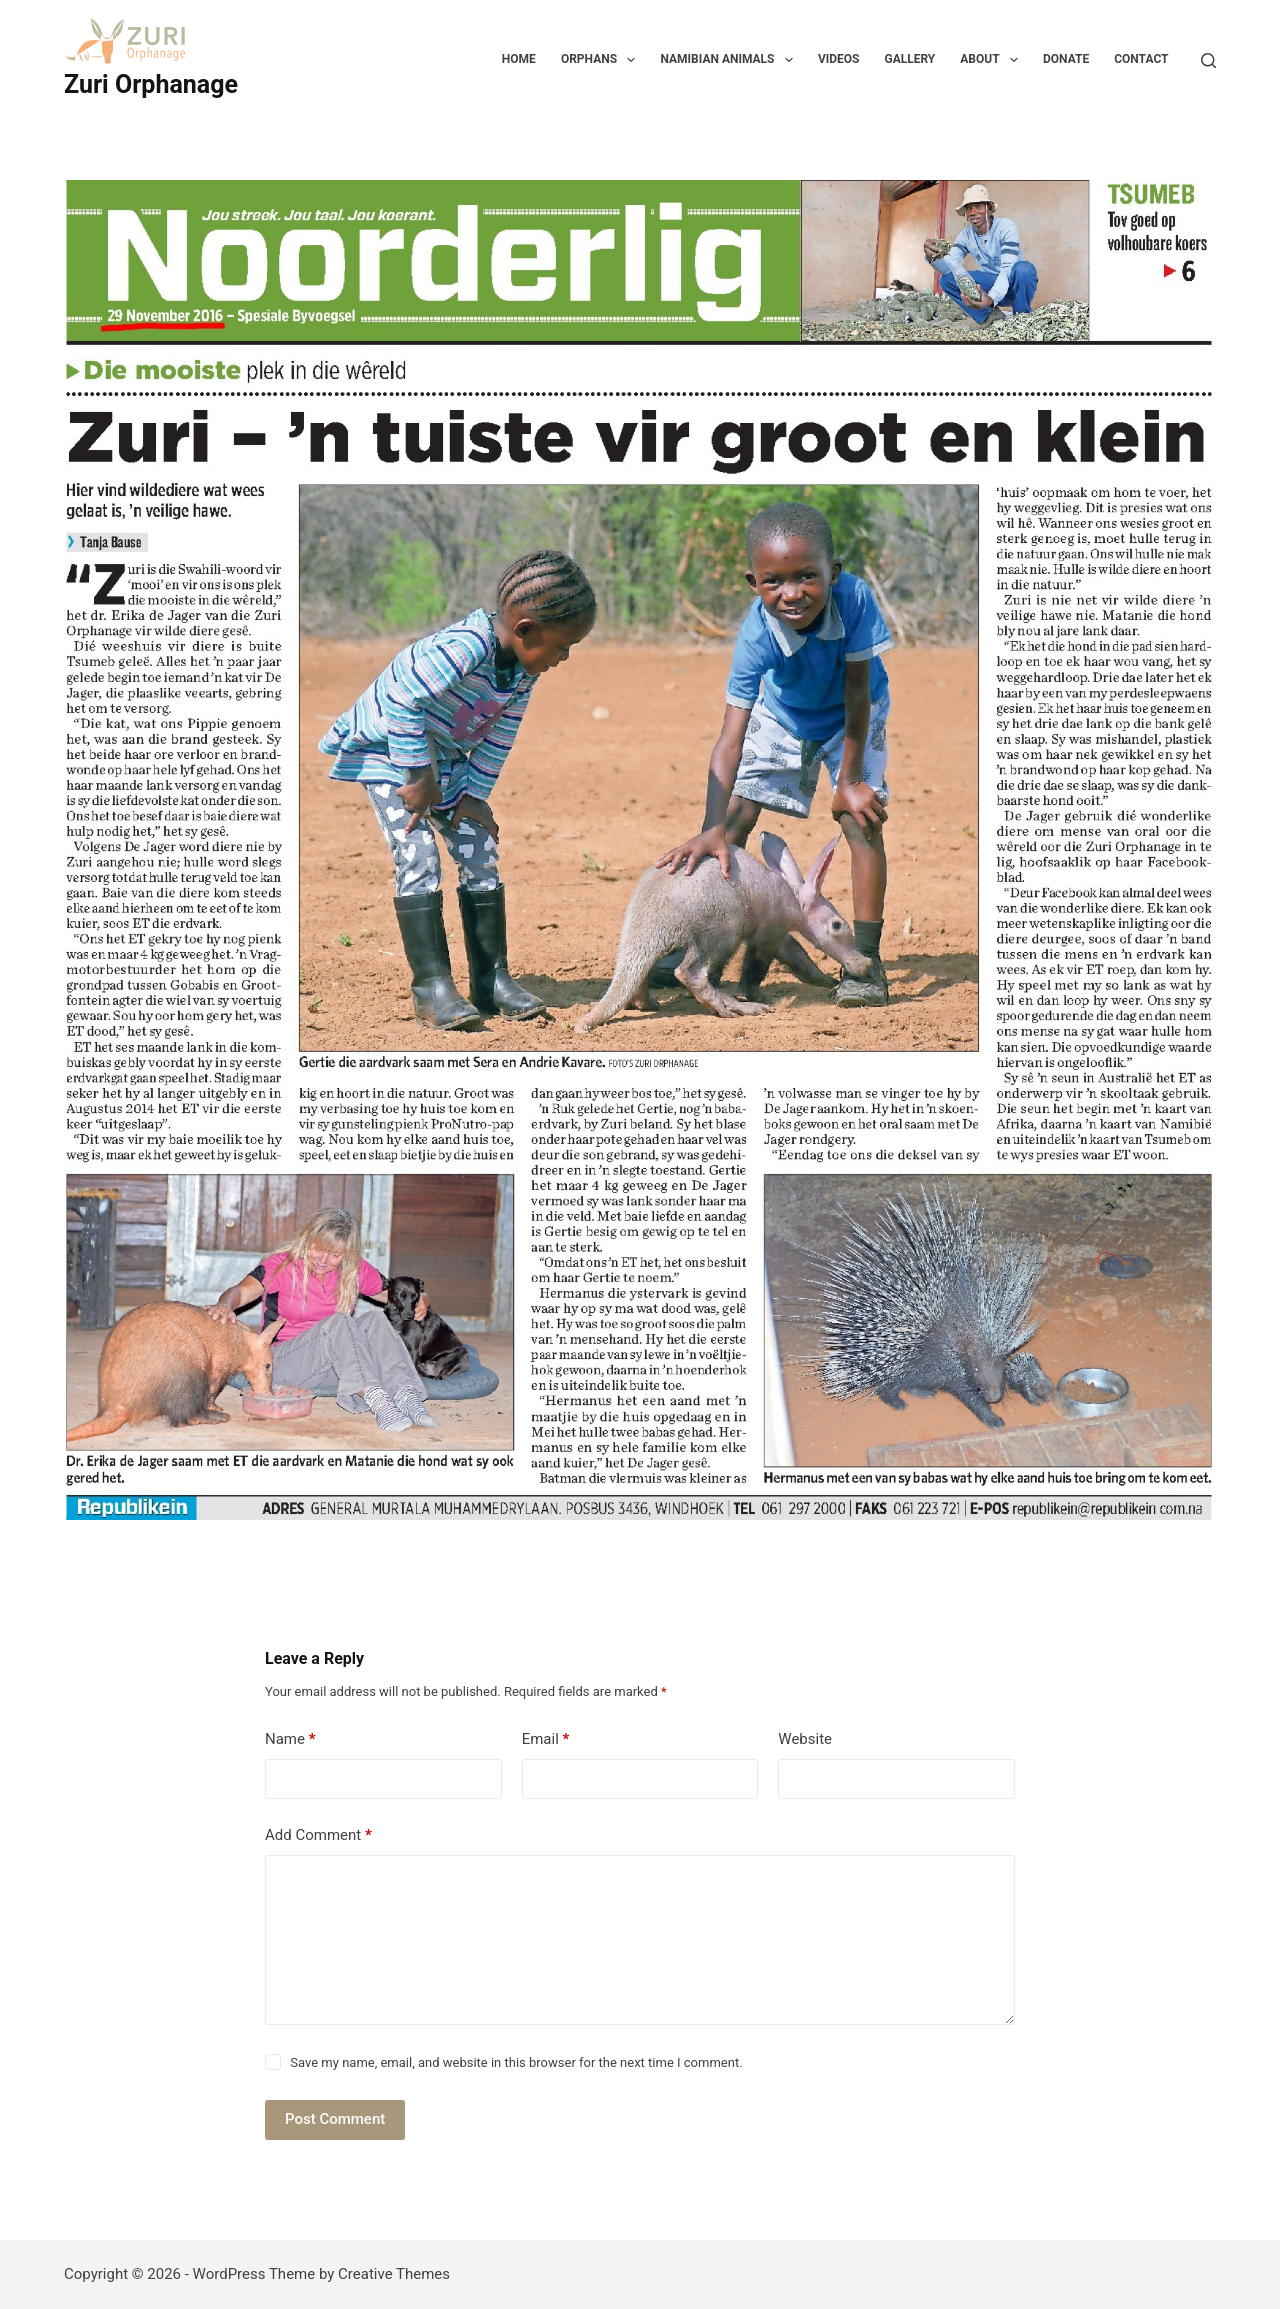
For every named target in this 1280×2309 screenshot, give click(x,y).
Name (290, 1739)
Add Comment (318, 1835)
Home (519, 59)
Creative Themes (394, 2274)
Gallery (909, 59)
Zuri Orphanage (151, 84)
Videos (839, 59)
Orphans (602, 60)
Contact (1141, 59)
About (993, 60)
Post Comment (335, 2119)
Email (546, 1739)
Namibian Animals (730, 60)
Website (805, 1739)
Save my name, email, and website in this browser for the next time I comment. (516, 2062)
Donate (1066, 59)
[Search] (1208, 60)
